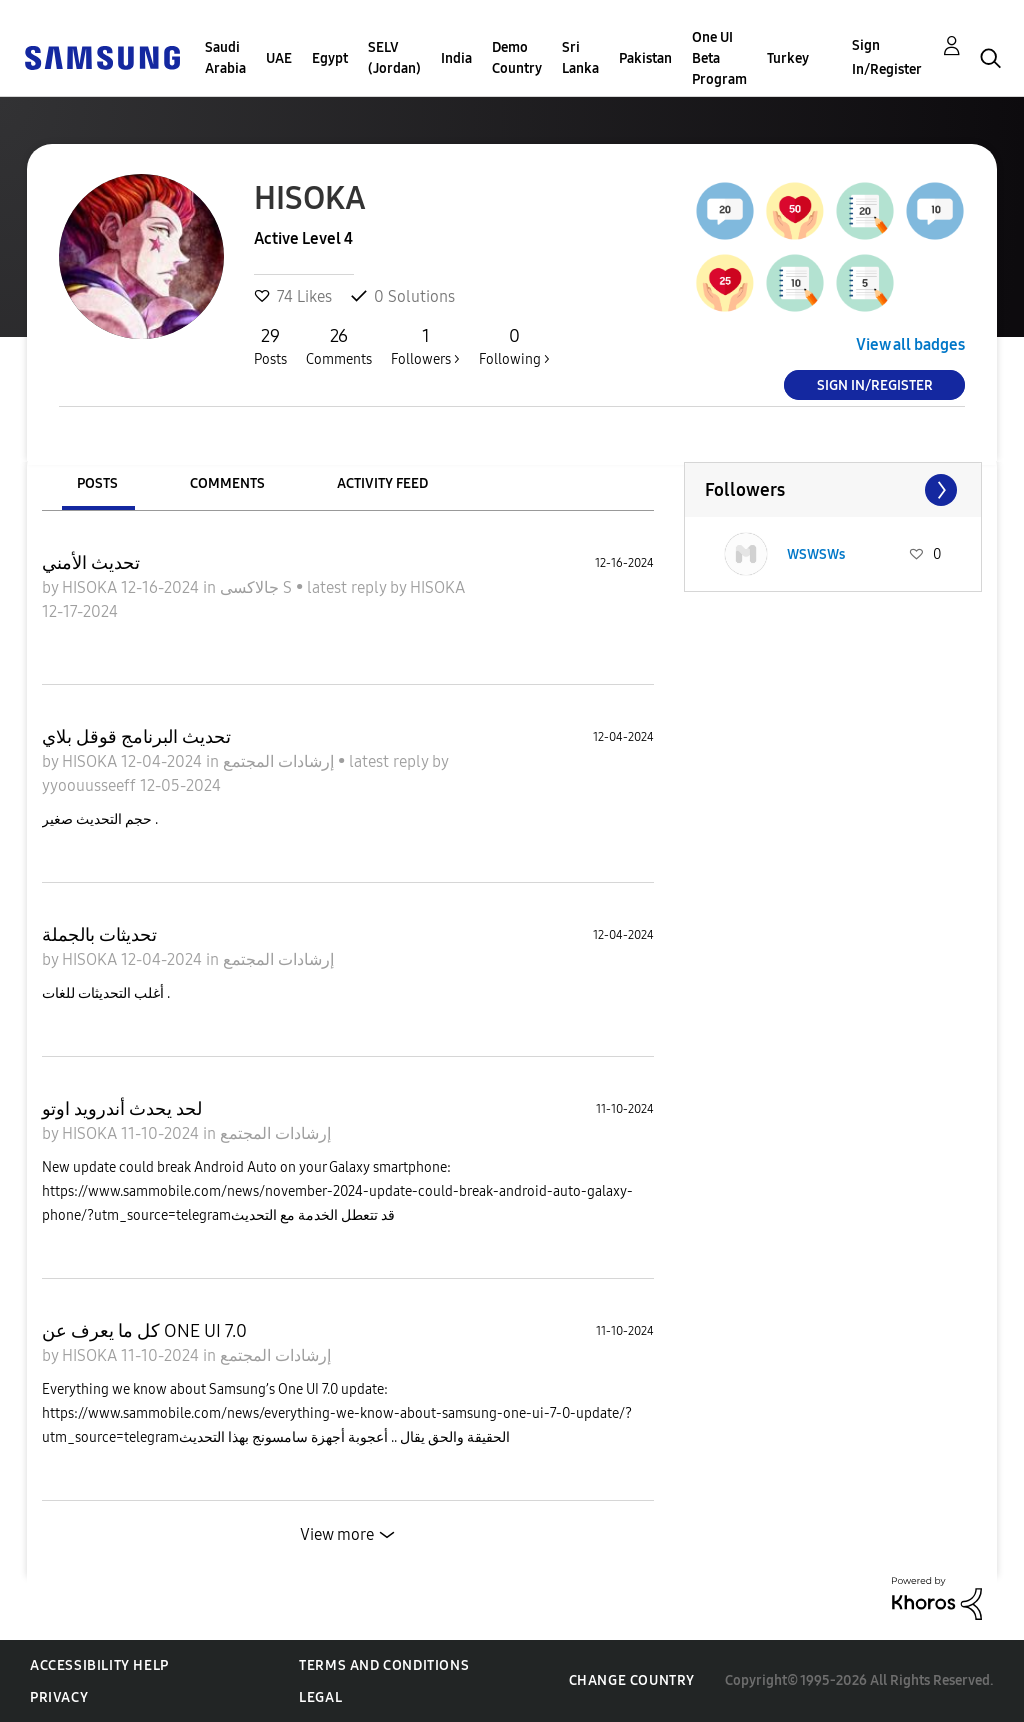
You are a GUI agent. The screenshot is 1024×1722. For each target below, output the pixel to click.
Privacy (59, 1697)
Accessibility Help (99, 1665)
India (456, 58)
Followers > (425, 346)
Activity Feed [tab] (382, 483)
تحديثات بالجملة (99, 935)
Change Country (632, 1680)
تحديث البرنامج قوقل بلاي (136, 737)
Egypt (330, 58)
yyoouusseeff (91, 785)
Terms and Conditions (384, 1665)
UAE (279, 58)
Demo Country (517, 58)
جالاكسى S (258, 587)
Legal (320, 1697)
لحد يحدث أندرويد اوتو (122, 1109)
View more (337, 1534)
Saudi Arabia (225, 58)
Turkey (788, 58)
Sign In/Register (887, 57)
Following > (514, 346)
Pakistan (645, 58)
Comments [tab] (227, 483)
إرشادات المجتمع (280, 761)
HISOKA (91, 587)
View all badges (910, 344)
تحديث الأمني (91, 563)
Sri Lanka (580, 58)
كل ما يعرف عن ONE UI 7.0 (144, 1331)
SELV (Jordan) (394, 58)
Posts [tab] (97, 483)
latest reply (348, 587)
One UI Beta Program (719, 58)
